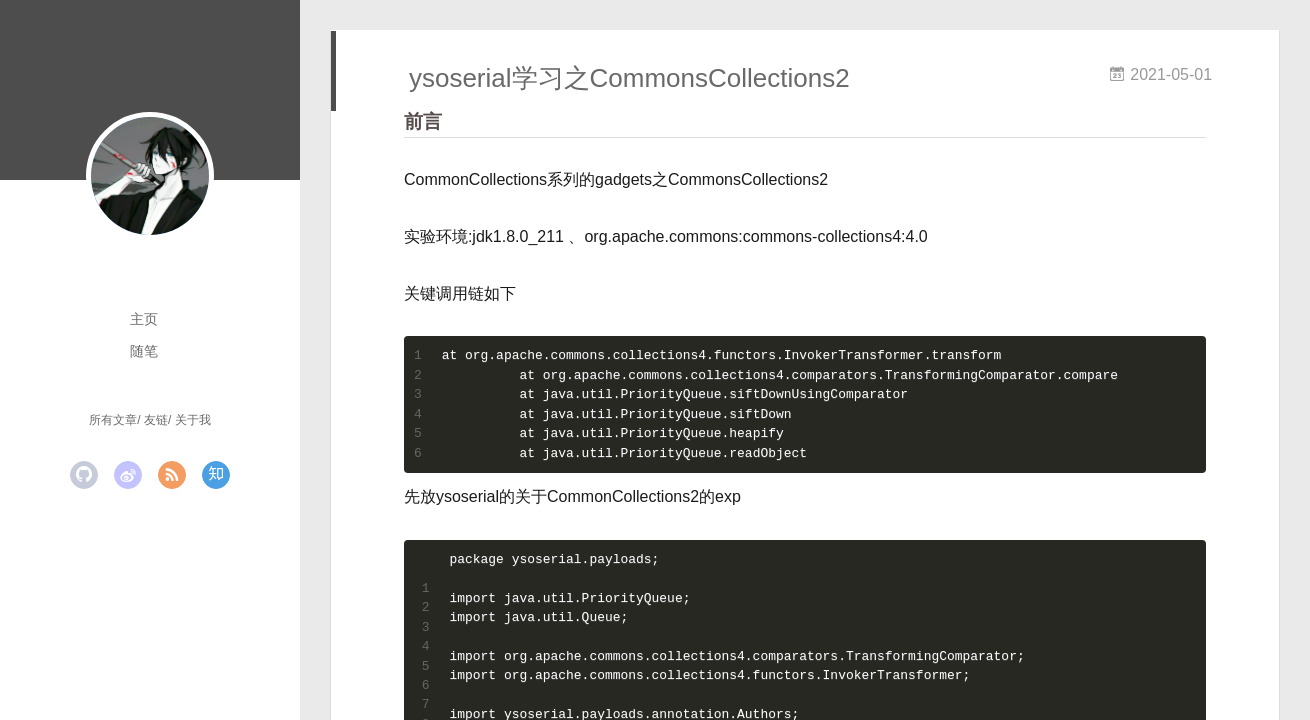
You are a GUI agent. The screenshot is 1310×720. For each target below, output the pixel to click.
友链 (156, 420)
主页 (144, 319)
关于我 (193, 420)
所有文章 (113, 420)
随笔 (144, 351)
